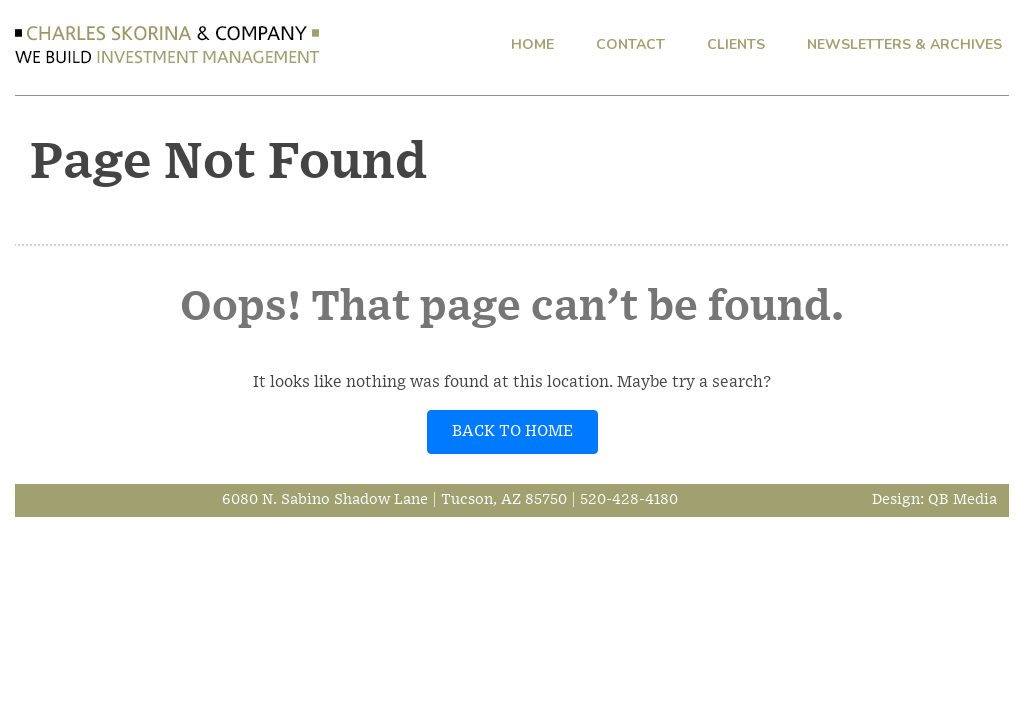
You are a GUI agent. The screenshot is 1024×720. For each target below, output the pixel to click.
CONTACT (630, 44)
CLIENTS (736, 44)
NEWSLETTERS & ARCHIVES (904, 44)
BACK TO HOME (512, 431)
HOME (532, 44)
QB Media (962, 500)
